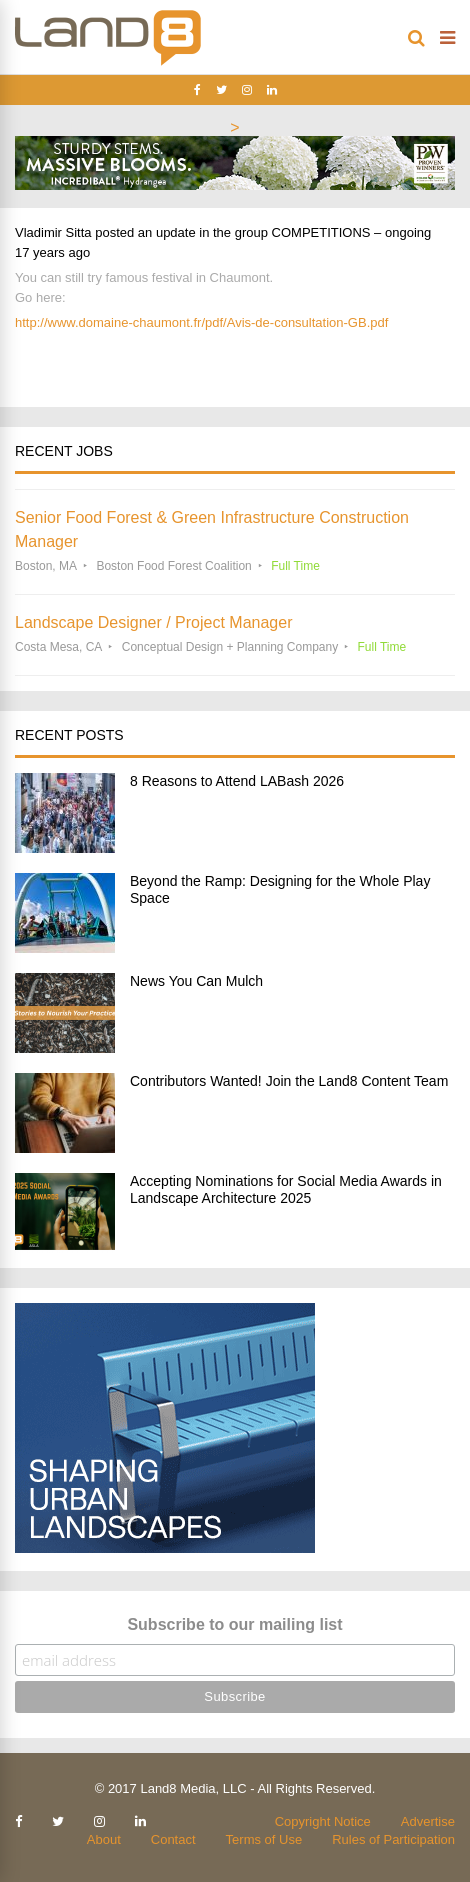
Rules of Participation (393, 1839)
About (104, 1839)
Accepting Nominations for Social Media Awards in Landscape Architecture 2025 (286, 1189)
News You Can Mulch (196, 981)
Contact (173, 1839)
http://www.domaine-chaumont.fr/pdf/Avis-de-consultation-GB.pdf (201, 322)
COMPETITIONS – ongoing (352, 232)
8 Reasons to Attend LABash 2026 (237, 781)
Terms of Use (264, 1839)
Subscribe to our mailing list (234, 1624)
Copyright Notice (323, 1821)
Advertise (428, 1821)
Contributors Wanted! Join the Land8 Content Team (289, 1081)
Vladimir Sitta (53, 232)
